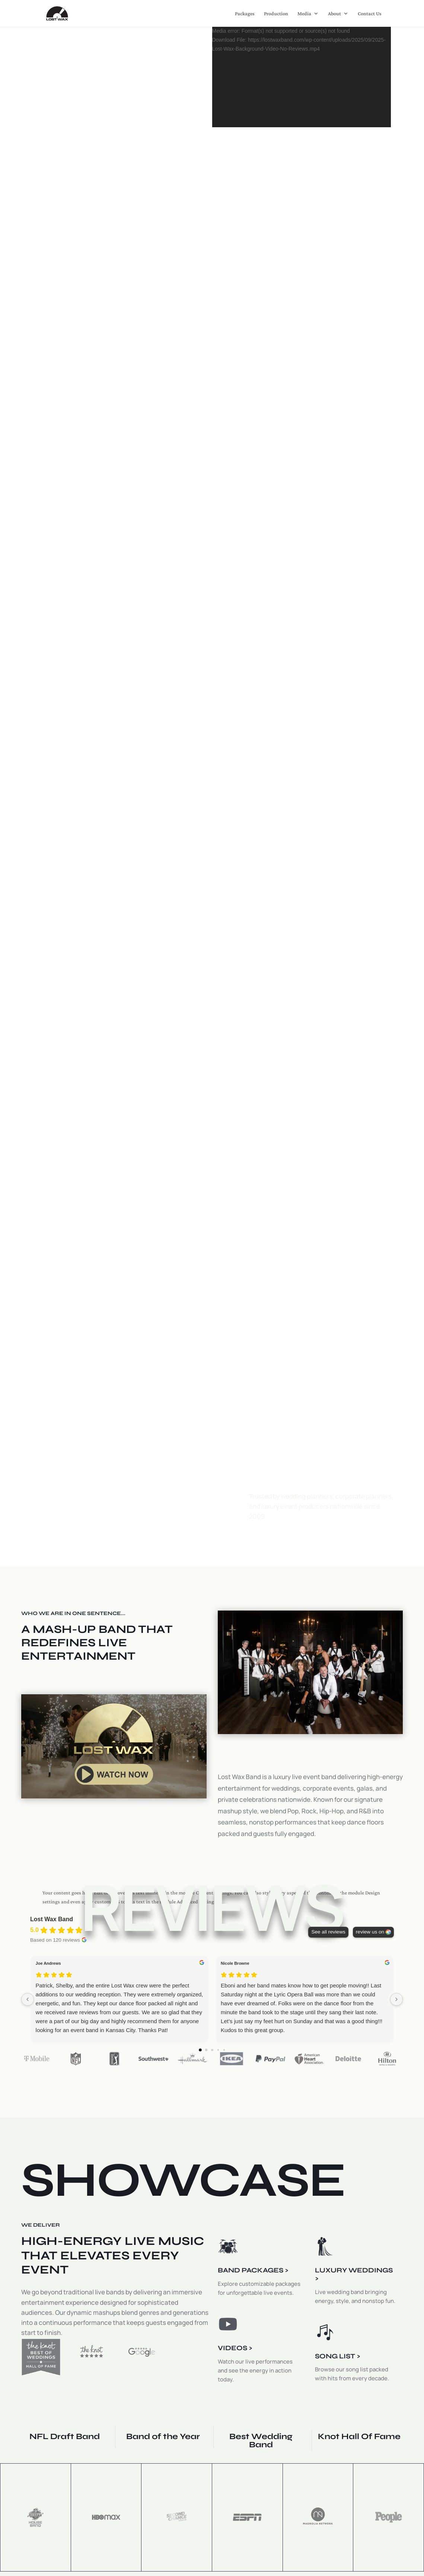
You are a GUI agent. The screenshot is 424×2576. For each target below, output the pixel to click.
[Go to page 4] (224, 2050)
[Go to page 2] (212, 2050)
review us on (370, 1932)
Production (276, 13)
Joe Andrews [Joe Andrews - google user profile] (48, 1963)
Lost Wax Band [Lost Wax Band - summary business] (51, 1919)
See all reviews (328, 1932)
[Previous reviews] (27, 1999)
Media (304, 13)
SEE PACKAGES (65, 1513)
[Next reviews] (396, 1999)
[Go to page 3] (218, 2050)
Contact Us (370, 13)
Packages (245, 13)
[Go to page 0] (200, 2049)
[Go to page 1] (206, 2049)
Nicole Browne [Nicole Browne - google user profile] (235, 1963)
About (334, 13)
